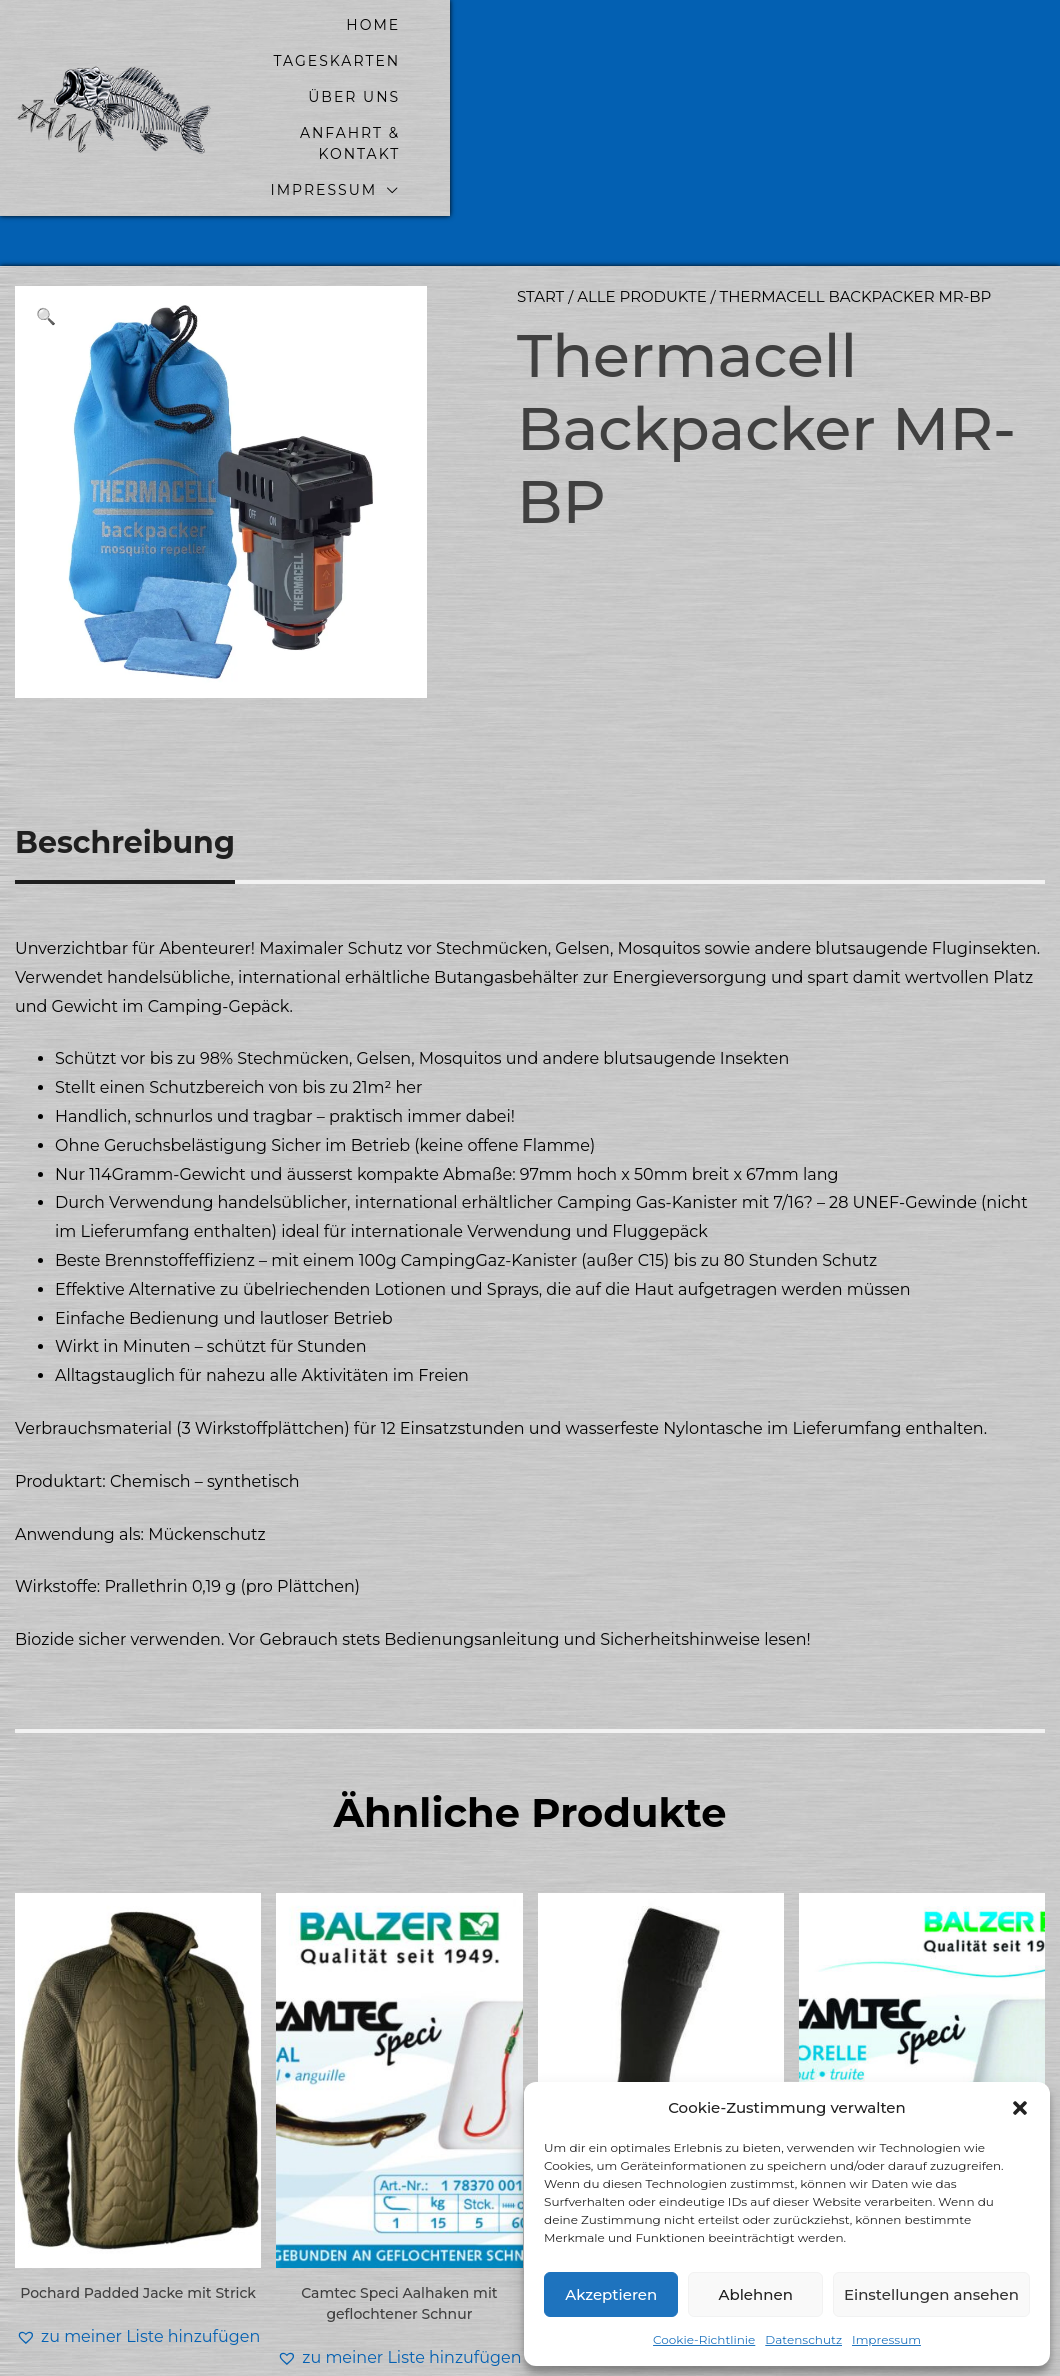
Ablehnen (755, 2294)
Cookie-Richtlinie (704, 2339)
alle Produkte (642, 209)
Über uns (686, 46)
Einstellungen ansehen (931, 2294)
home (405, 46)
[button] (1020, 2108)
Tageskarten (536, 46)
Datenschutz (803, 2339)
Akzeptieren (611, 2294)
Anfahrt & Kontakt (866, 46)
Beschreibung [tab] (125, 755)
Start (540, 209)
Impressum (886, 2339)
